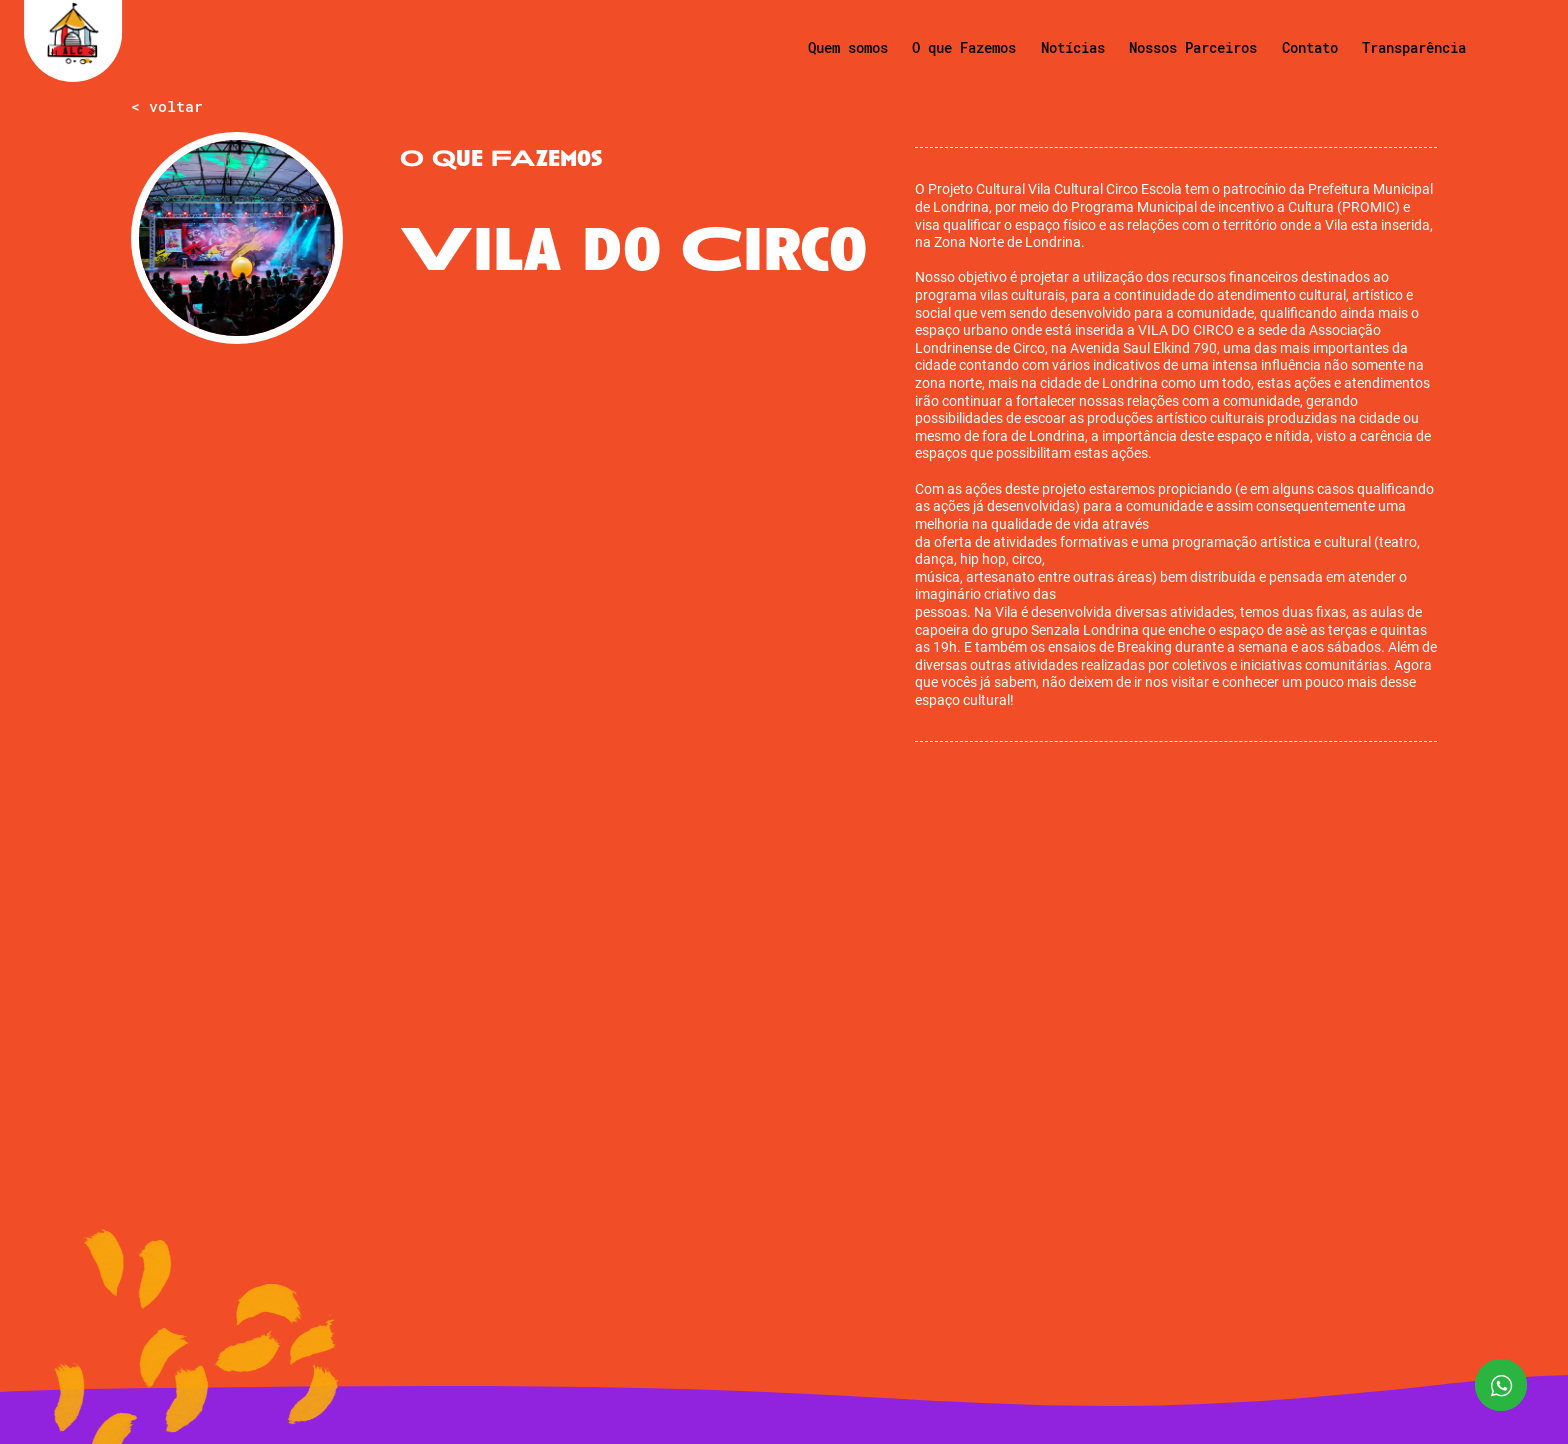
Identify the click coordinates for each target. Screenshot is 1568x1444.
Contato (1310, 47)
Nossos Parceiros (1193, 47)
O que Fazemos (964, 47)
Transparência (1414, 47)
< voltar (167, 107)
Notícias (1073, 47)
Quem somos (848, 47)
